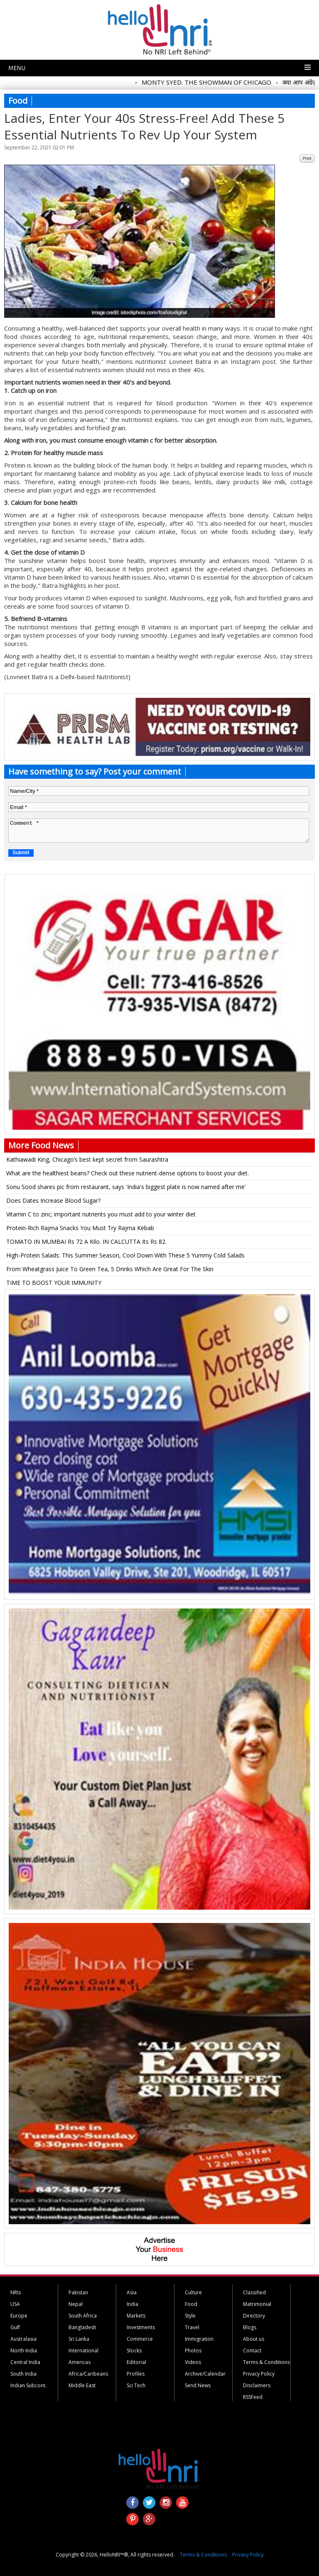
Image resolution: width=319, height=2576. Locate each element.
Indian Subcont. (28, 2385)
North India (23, 2350)
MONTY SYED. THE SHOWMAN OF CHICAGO (212, 82)
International (83, 2350)
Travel (192, 2327)
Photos (193, 2350)
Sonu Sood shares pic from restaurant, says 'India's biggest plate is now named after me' (126, 1187)
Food (191, 2304)
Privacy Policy (259, 2373)
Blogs (249, 2327)
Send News (198, 2385)
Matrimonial (257, 2304)
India (132, 2304)
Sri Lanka (79, 2338)
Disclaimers (256, 2385)
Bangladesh (82, 2327)
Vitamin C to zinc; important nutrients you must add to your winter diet (101, 1214)
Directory (254, 2315)
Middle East (82, 2385)
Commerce (140, 2338)
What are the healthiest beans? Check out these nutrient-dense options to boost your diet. (127, 1173)
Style (190, 2315)
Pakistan (78, 2292)
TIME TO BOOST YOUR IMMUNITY (53, 1283)
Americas (80, 2362)
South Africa (83, 2315)
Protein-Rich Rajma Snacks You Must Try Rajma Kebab (80, 1228)
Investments (141, 2327)
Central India (25, 2362)
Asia (132, 2292)
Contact (252, 2350)
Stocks (134, 2350)
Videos (193, 2362)
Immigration (199, 2338)
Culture (193, 2292)
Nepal (76, 2304)
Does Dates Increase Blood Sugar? (53, 1200)
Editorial (136, 2362)
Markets (136, 2315)
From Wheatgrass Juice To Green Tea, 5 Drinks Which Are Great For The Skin (109, 1269)
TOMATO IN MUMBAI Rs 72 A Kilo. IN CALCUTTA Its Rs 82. (86, 1241)
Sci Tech (136, 2385)
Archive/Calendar (205, 2373)
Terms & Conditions (266, 2362)
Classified (254, 2292)
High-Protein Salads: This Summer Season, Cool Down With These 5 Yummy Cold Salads (125, 1255)
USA (15, 2304)
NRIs (15, 2292)
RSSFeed (253, 2397)
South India (23, 2373)
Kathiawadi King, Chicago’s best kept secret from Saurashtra (87, 1159)
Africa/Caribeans (88, 2373)
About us (253, 2338)
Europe (18, 2315)
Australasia (23, 2338)
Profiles (136, 2373)
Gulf (15, 2327)
